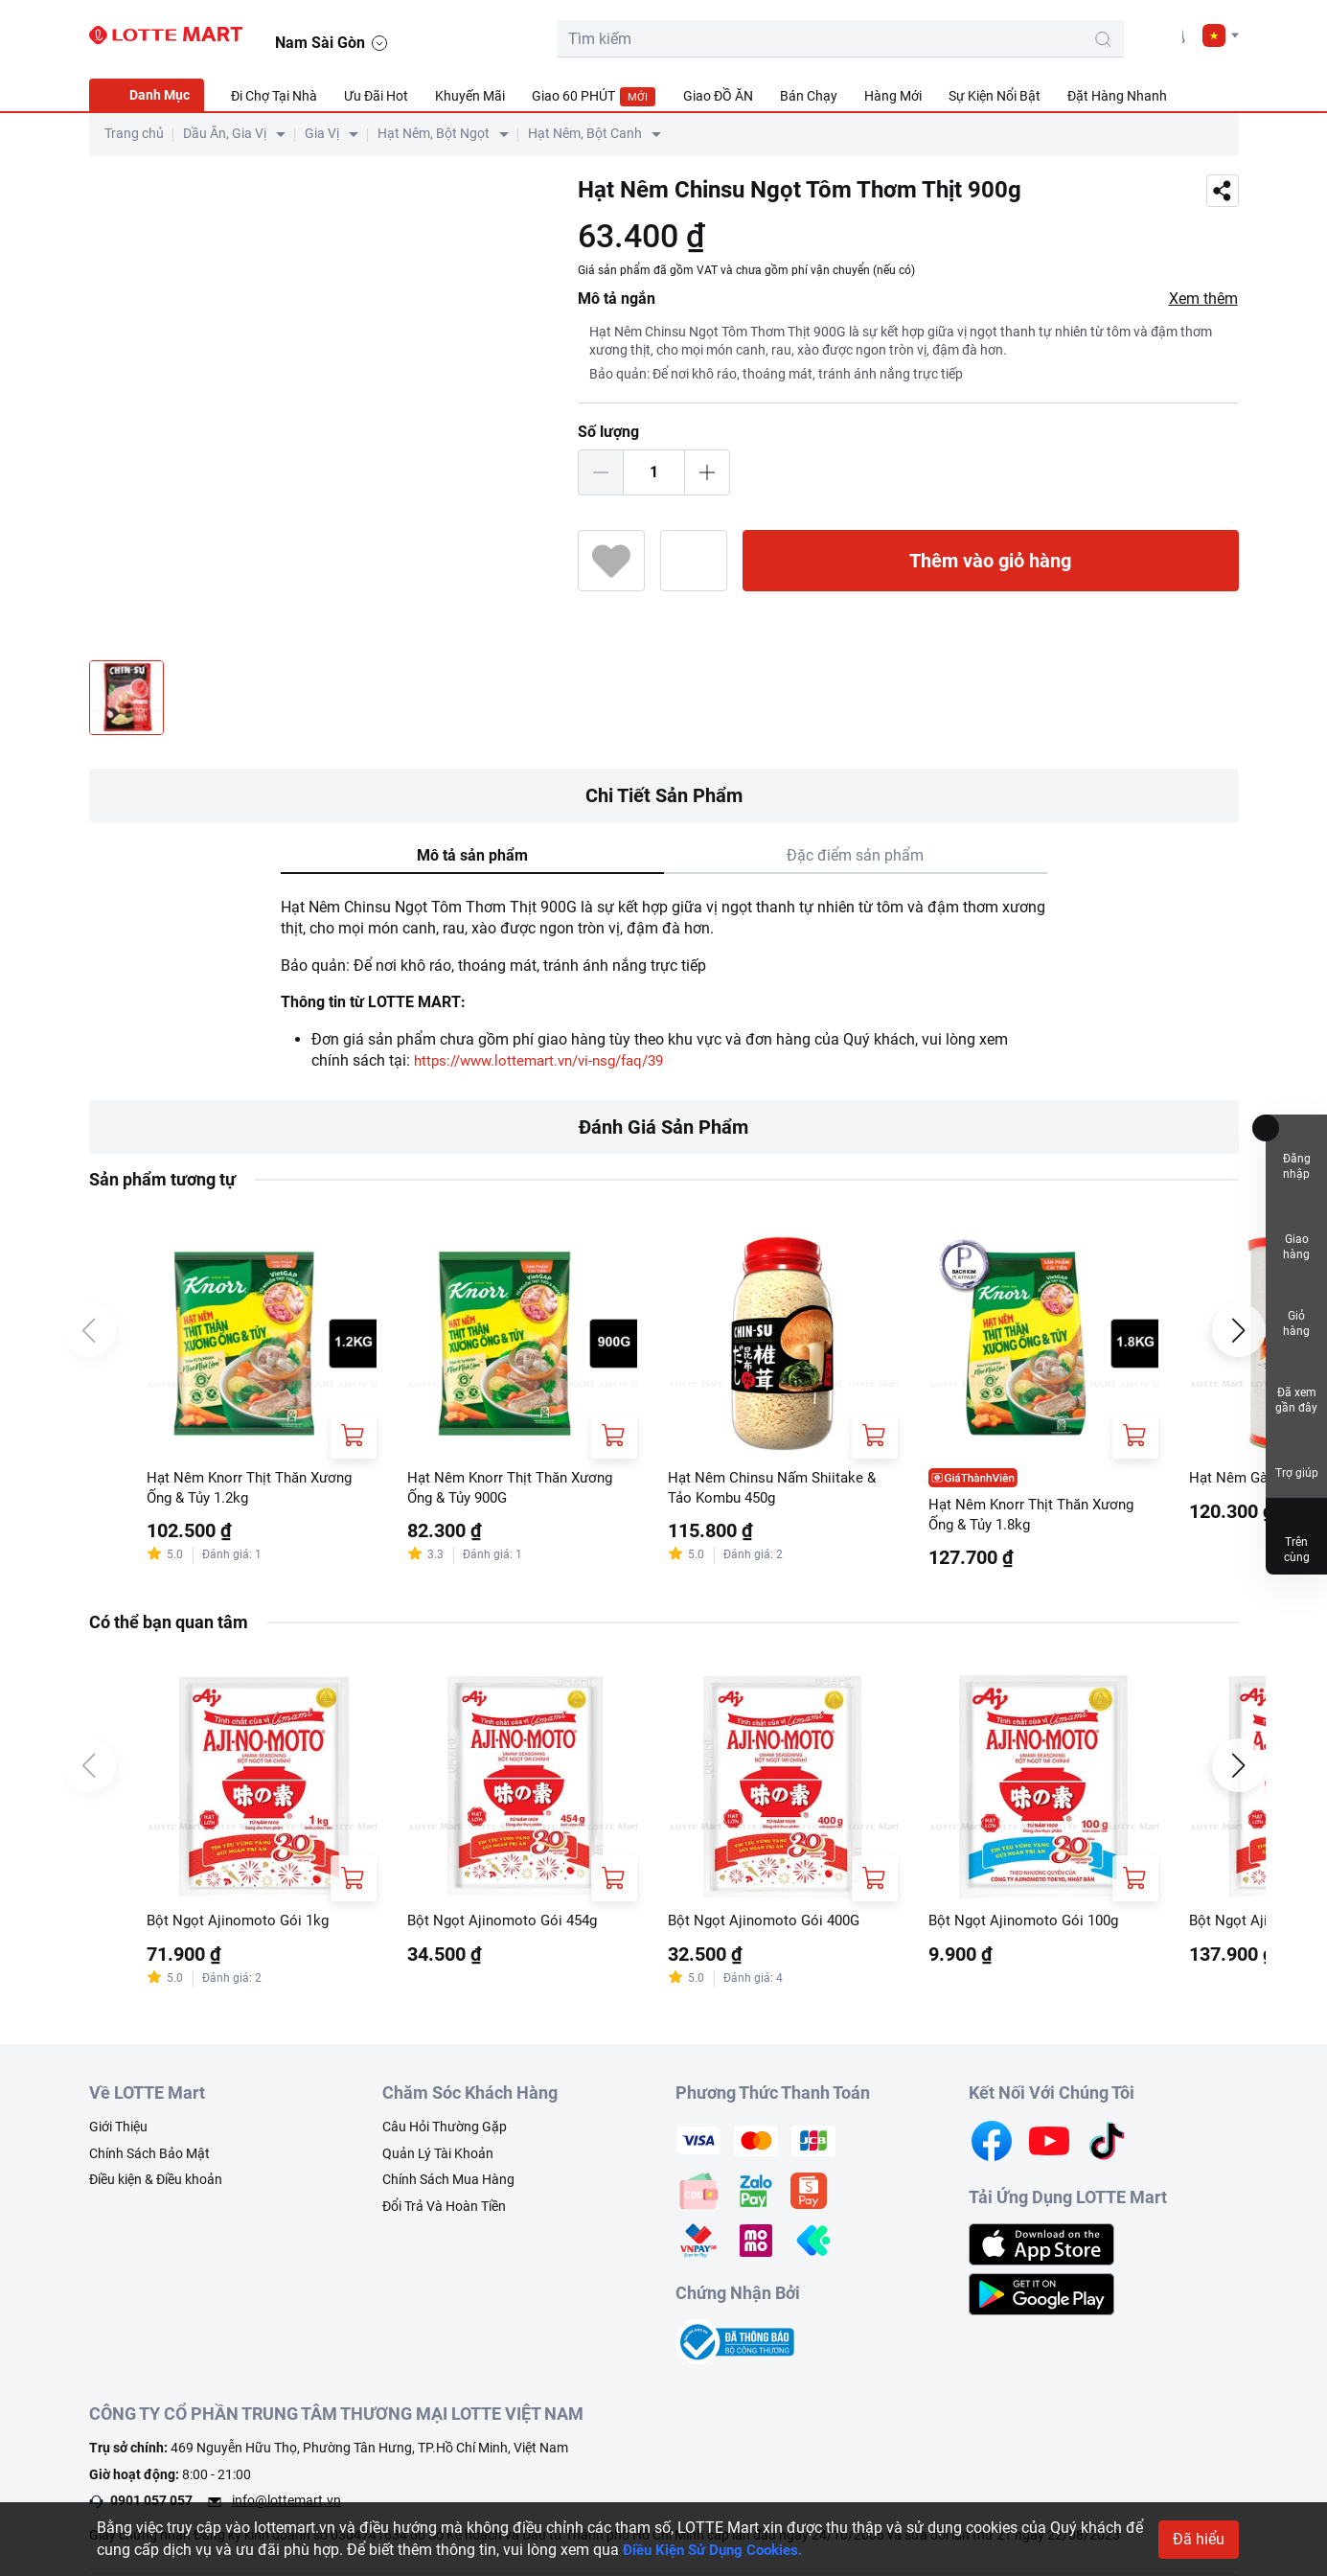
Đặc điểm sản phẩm (855, 855)
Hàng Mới (893, 96)
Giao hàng (1296, 1231)
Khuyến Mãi (470, 96)
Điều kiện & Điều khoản (155, 2184)
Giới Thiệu (118, 2131)
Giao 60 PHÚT (594, 96)
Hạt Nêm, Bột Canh (585, 133)
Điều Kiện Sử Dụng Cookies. (719, 2550)
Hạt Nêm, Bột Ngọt (434, 133)
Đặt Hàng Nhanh (1117, 96)
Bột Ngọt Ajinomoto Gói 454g (506, 1924)
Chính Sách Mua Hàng (448, 2184)
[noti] (1173, 34)
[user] (1130, 34)
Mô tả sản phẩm (472, 855)
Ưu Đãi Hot (376, 96)
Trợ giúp (1296, 1457)
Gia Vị (322, 133)
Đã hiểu (1198, 2539)
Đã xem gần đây (1296, 1386)
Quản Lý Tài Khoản (437, 2158)
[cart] (1087, 34)
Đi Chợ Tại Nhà (274, 96)
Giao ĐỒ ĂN (718, 96)
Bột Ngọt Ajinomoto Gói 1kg (241, 1924)
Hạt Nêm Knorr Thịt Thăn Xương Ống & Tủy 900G (516, 1488)
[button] (1220, 35)
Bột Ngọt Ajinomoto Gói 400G (768, 1924)
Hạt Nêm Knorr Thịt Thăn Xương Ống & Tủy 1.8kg (1037, 1515)
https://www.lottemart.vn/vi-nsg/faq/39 (548, 1060)
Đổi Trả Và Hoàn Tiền (444, 2211)
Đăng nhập (1297, 1152)
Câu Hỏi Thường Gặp (444, 2131)
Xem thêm (1203, 298)
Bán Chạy (808, 96)
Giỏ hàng (1296, 1309)
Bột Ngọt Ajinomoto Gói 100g (1027, 1924)
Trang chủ (134, 133)
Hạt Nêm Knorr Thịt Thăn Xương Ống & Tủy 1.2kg (256, 1488)
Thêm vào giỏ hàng (990, 560)
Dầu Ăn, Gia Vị (224, 133)
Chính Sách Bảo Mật (149, 2158)
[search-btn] (993, 39)
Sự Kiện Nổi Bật (995, 96)
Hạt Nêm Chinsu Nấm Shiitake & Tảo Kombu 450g (777, 1488)
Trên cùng (1296, 1535)
